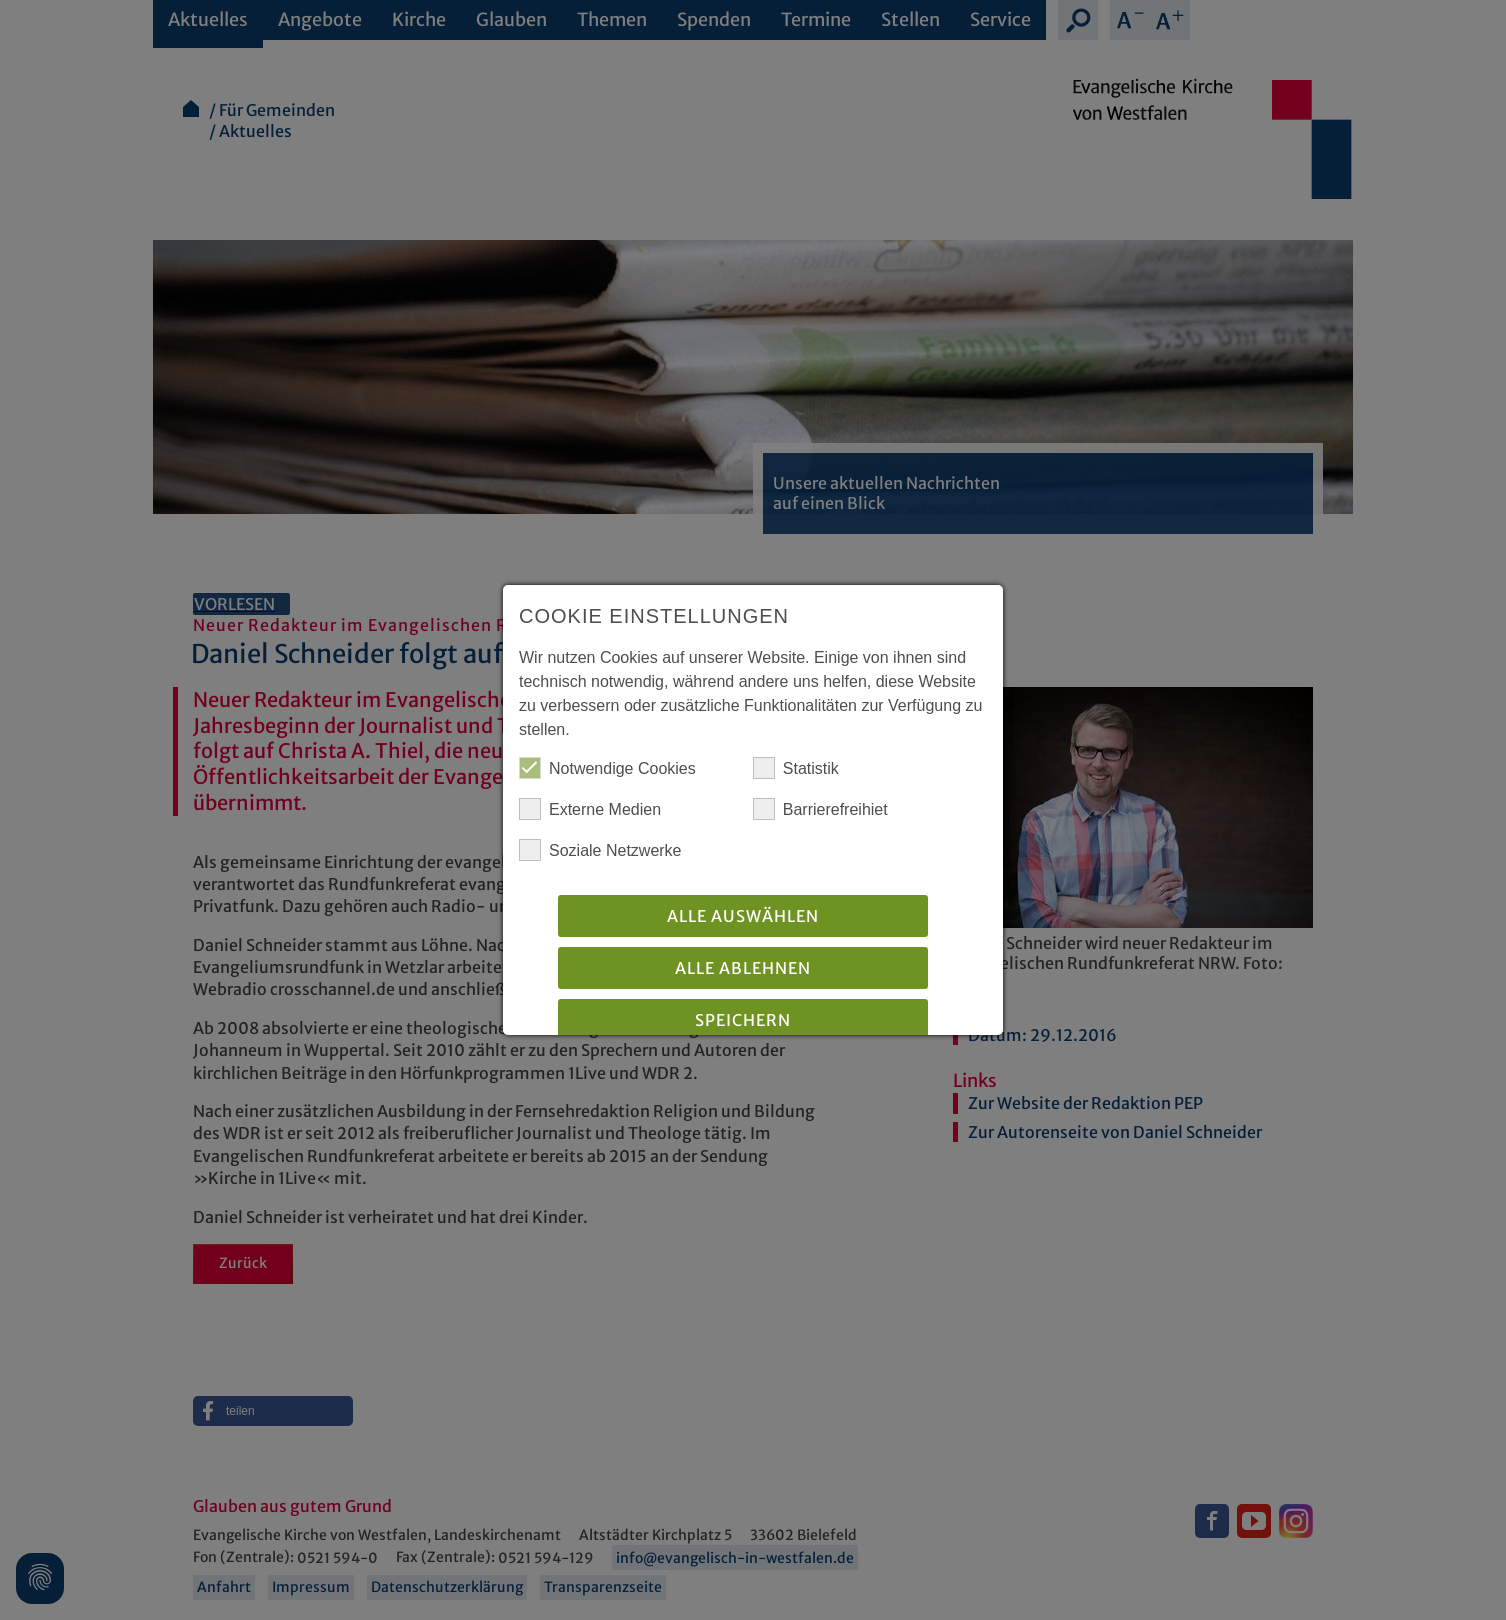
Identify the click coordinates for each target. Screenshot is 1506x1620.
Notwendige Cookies (607, 768)
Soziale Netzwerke (600, 850)
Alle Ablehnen (743, 968)
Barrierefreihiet (820, 809)
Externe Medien (590, 809)
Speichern (743, 1020)
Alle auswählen (743, 916)
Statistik (796, 768)
